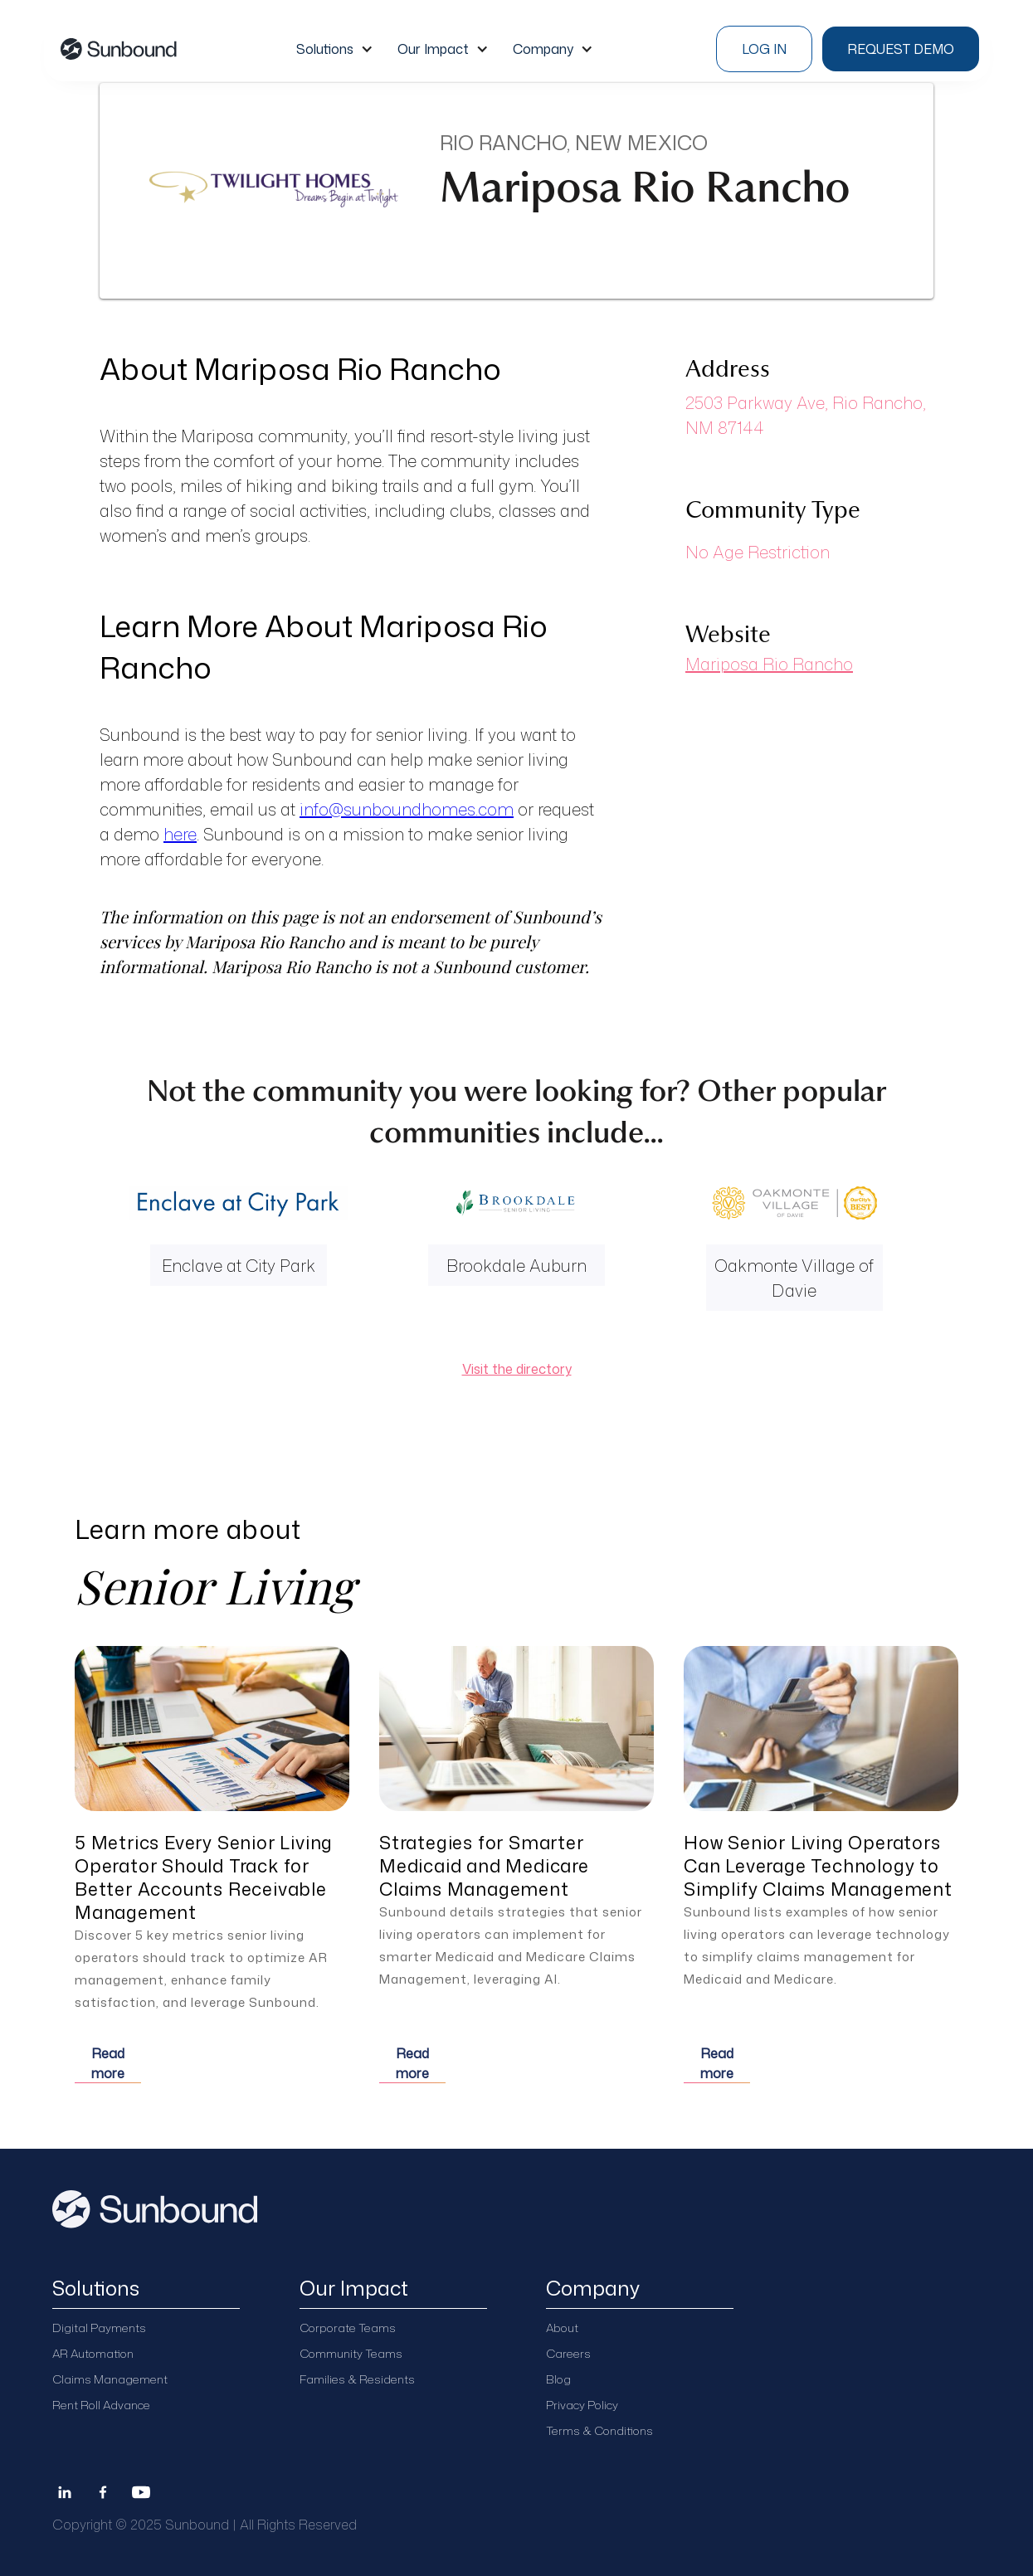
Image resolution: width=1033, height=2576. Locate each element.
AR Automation (93, 2353)
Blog (558, 2379)
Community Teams (351, 2353)
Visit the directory (517, 1369)
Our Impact (433, 49)
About (562, 2327)
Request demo (900, 49)
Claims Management (110, 2379)
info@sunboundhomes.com (407, 809)
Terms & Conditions (599, 2430)
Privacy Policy (582, 2405)
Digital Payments (99, 2327)
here (180, 833)
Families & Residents (357, 2379)
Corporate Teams (348, 2327)
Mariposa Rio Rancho (769, 663)
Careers (568, 2353)
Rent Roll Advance (101, 2405)
